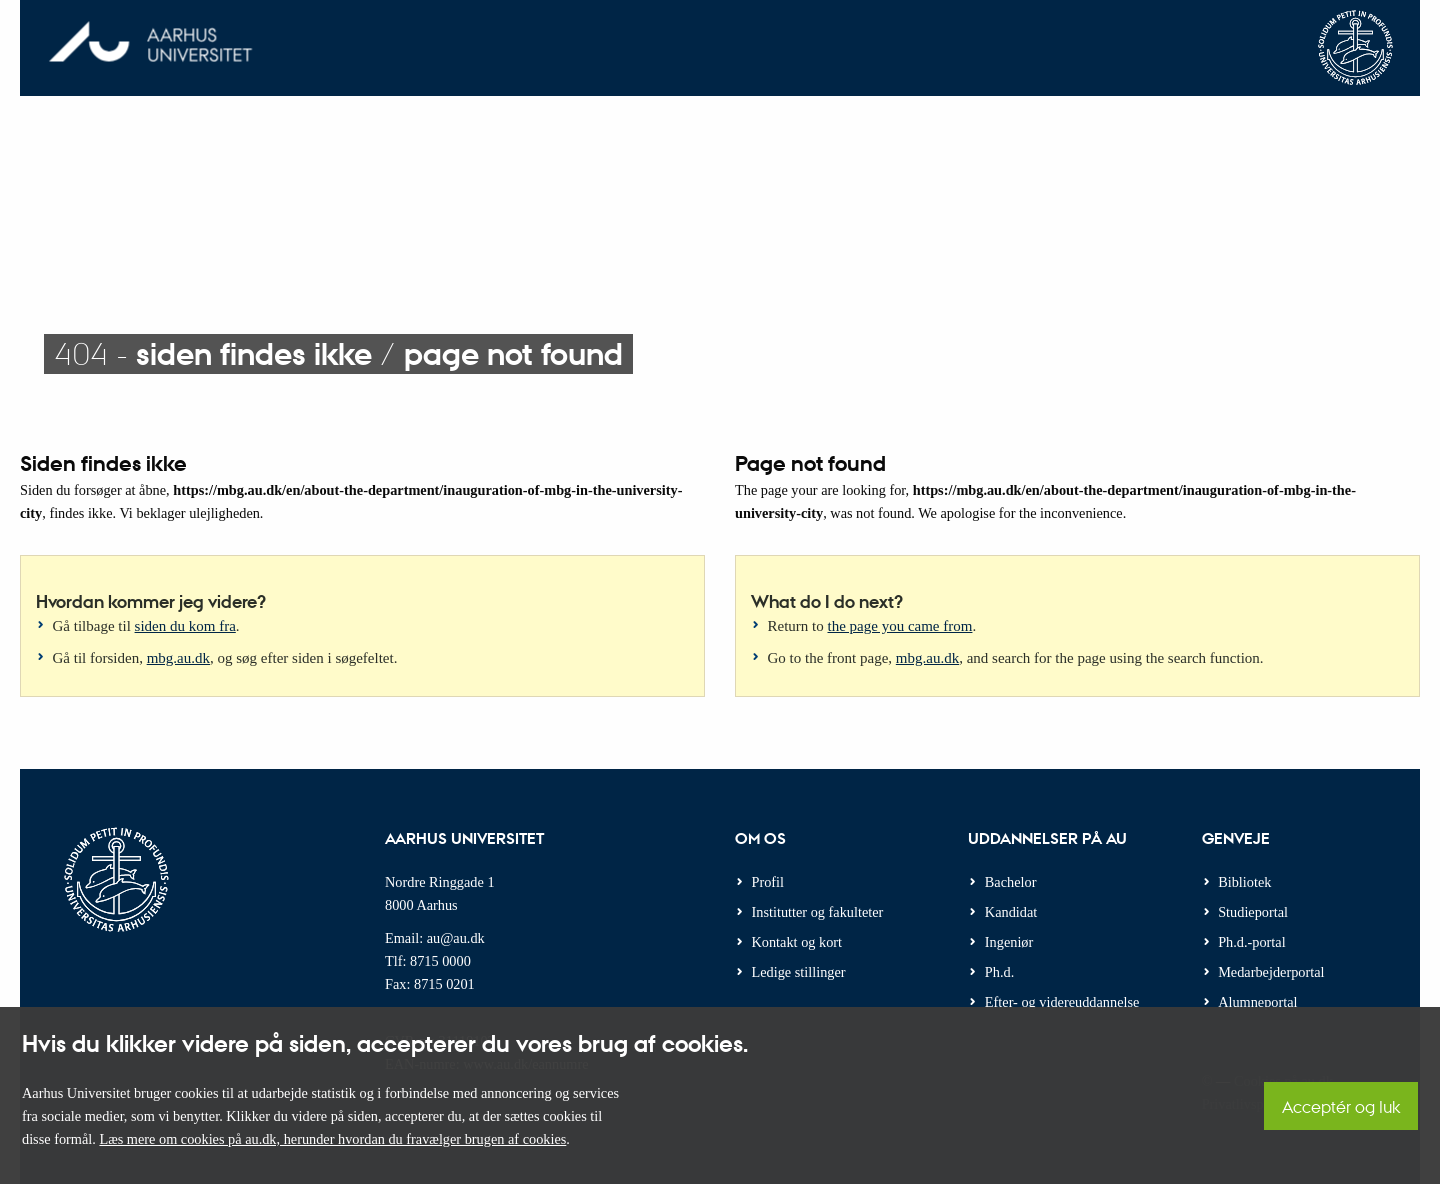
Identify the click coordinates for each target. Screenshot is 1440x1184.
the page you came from (900, 626)
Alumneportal (1257, 1002)
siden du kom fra (185, 626)
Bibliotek (1244, 882)
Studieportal (1253, 912)
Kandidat (1011, 912)
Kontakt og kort (797, 942)
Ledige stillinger (799, 972)
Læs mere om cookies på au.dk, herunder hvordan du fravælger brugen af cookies (332, 1139)
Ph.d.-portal (1252, 942)
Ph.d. (999, 972)
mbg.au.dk (178, 658)
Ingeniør (1009, 942)
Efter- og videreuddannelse (1062, 1002)
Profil (768, 882)
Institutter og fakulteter (818, 912)
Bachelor (1011, 882)
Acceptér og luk (1341, 1106)
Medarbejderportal (1271, 972)
